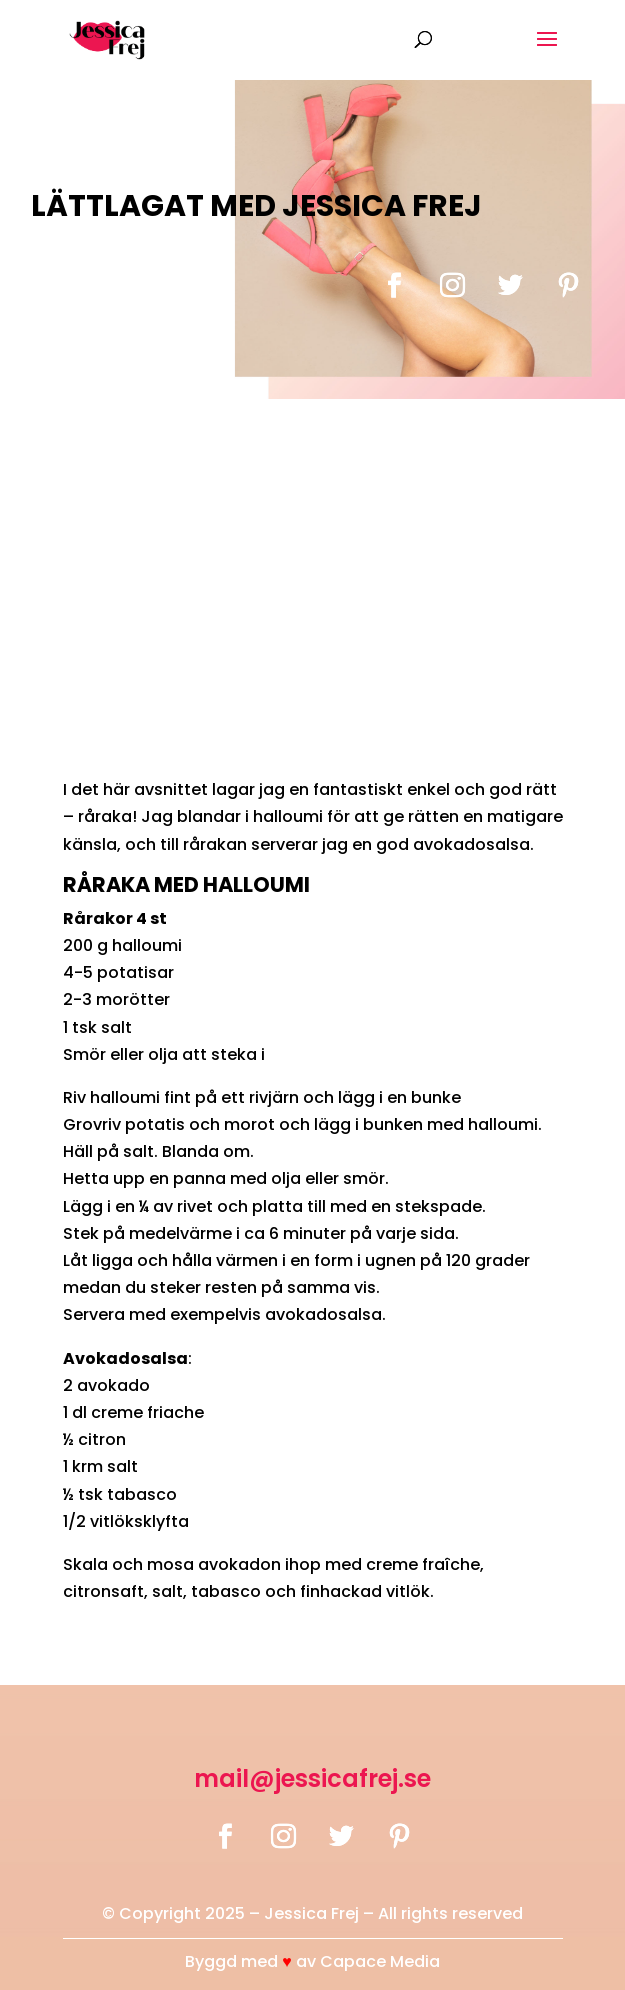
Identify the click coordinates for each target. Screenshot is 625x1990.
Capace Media (380, 1961)
